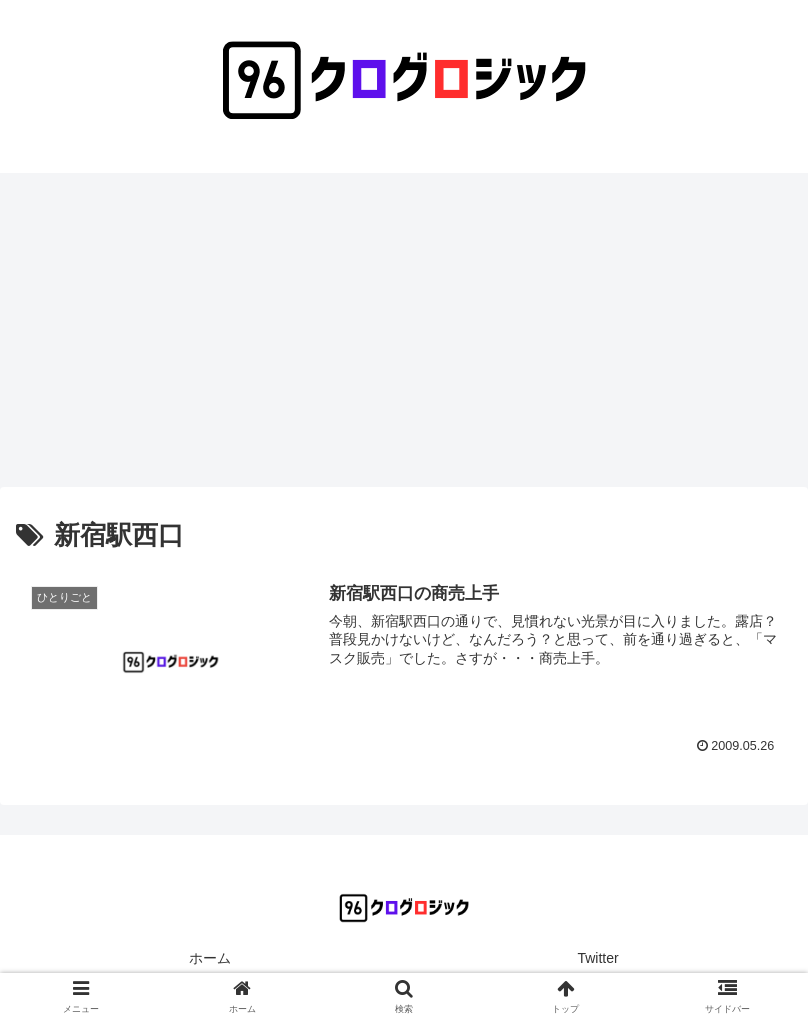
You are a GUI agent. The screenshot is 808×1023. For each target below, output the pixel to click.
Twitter (597, 958)
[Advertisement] (404, 337)
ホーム (210, 958)
